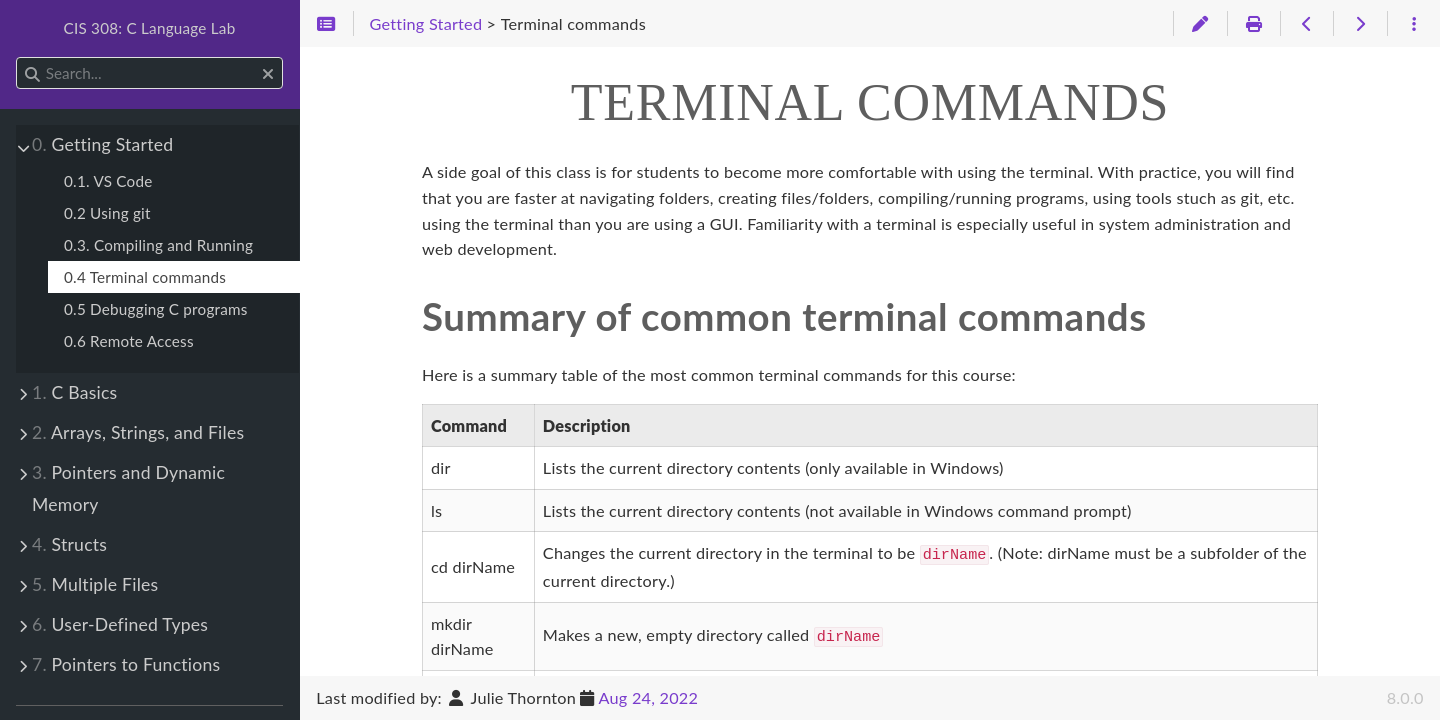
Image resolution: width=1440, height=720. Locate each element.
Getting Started (102, 144)
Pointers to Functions (126, 664)
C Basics (74, 392)
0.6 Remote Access (129, 341)
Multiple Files (95, 584)
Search (17, 57)
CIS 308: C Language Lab (150, 28)
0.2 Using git (107, 213)
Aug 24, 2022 (649, 697)
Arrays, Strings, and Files (138, 432)
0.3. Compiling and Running (158, 245)
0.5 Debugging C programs (156, 309)
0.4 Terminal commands (145, 277)
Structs (69, 544)
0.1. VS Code (108, 181)
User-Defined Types (120, 624)
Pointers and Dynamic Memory (128, 488)
